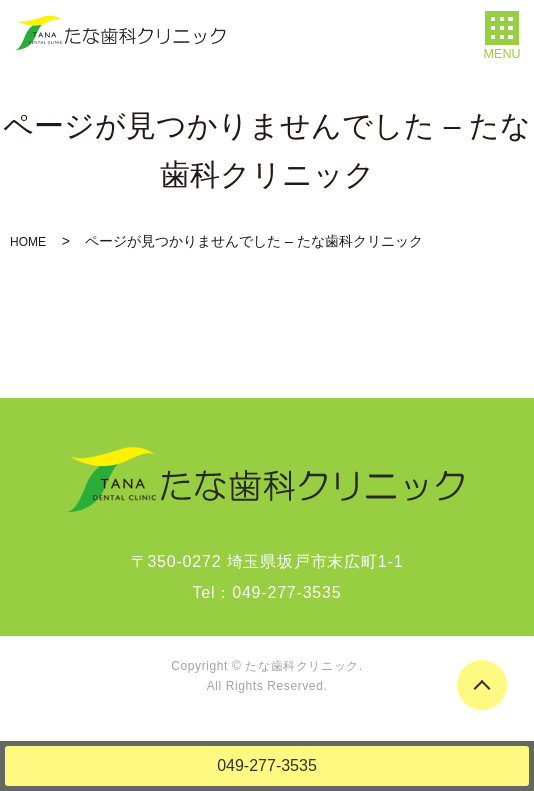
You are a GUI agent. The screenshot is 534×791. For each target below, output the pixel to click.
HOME (28, 242)
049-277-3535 (267, 765)
